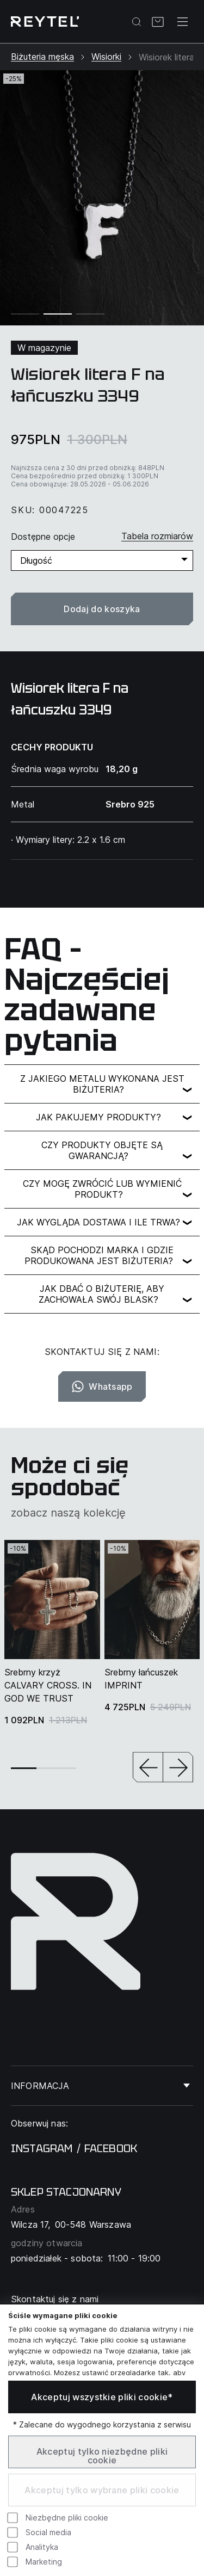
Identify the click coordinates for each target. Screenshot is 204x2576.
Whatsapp (102, 1386)
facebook (110, 2148)
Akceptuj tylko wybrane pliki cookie (101, 2490)
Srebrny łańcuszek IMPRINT (141, 1679)
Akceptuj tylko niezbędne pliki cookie (102, 2456)
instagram (41, 2148)
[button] (148, 1768)
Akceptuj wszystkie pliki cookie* (101, 2397)
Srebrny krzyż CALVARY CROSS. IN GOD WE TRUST (47, 1685)
